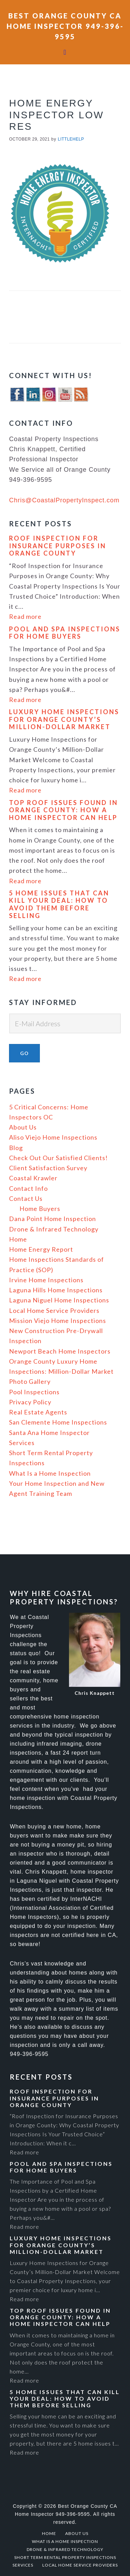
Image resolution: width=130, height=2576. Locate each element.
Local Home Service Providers (54, 1310)
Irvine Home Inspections (46, 1280)
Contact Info (28, 1188)
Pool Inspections (34, 1392)
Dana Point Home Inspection (52, 1218)
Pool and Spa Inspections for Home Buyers (64, 632)
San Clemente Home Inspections (58, 1422)
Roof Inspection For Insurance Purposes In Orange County (57, 546)
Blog (16, 1147)
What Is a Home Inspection (50, 1473)
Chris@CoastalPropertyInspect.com (64, 500)
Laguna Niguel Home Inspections (59, 1300)
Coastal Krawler (33, 1178)
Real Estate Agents (38, 1412)
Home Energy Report (41, 1249)
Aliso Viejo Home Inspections (53, 1137)
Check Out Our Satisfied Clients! (58, 1158)
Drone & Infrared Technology (53, 1229)
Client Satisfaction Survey (48, 1168)
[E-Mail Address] (65, 1023)
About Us (23, 1127)
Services (22, 1442)
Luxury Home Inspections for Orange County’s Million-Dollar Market (64, 719)
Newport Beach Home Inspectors (60, 1351)
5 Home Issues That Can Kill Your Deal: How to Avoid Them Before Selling (59, 904)
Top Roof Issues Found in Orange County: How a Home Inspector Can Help (63, 810)
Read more (25, 617)
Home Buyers (39, 1208)
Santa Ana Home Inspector (49, 1432)
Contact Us (26, 1198)
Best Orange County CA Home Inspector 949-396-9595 (65, 26)
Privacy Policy (30, 1402)
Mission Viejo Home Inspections (57, 1320)
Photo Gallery (30, 1381)
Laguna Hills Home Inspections (56, 1290)
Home (18, 1239)
